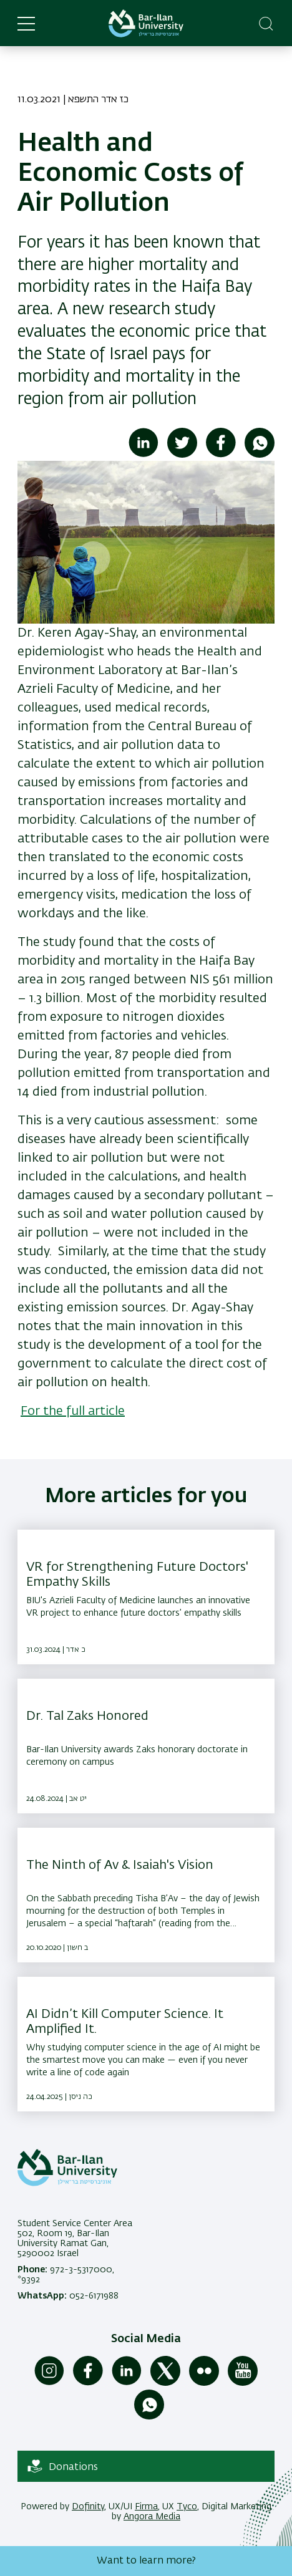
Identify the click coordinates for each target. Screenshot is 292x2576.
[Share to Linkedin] (143, 455)
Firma (146, 2506)
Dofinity (88, 2506)
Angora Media (152, 2516)
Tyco (187, 2506)
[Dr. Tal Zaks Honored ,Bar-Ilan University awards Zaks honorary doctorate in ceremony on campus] (146, 1746)
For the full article (73, 1411)
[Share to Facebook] (221, 455)
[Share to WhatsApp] (260, 455)
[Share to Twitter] (182, 455)
